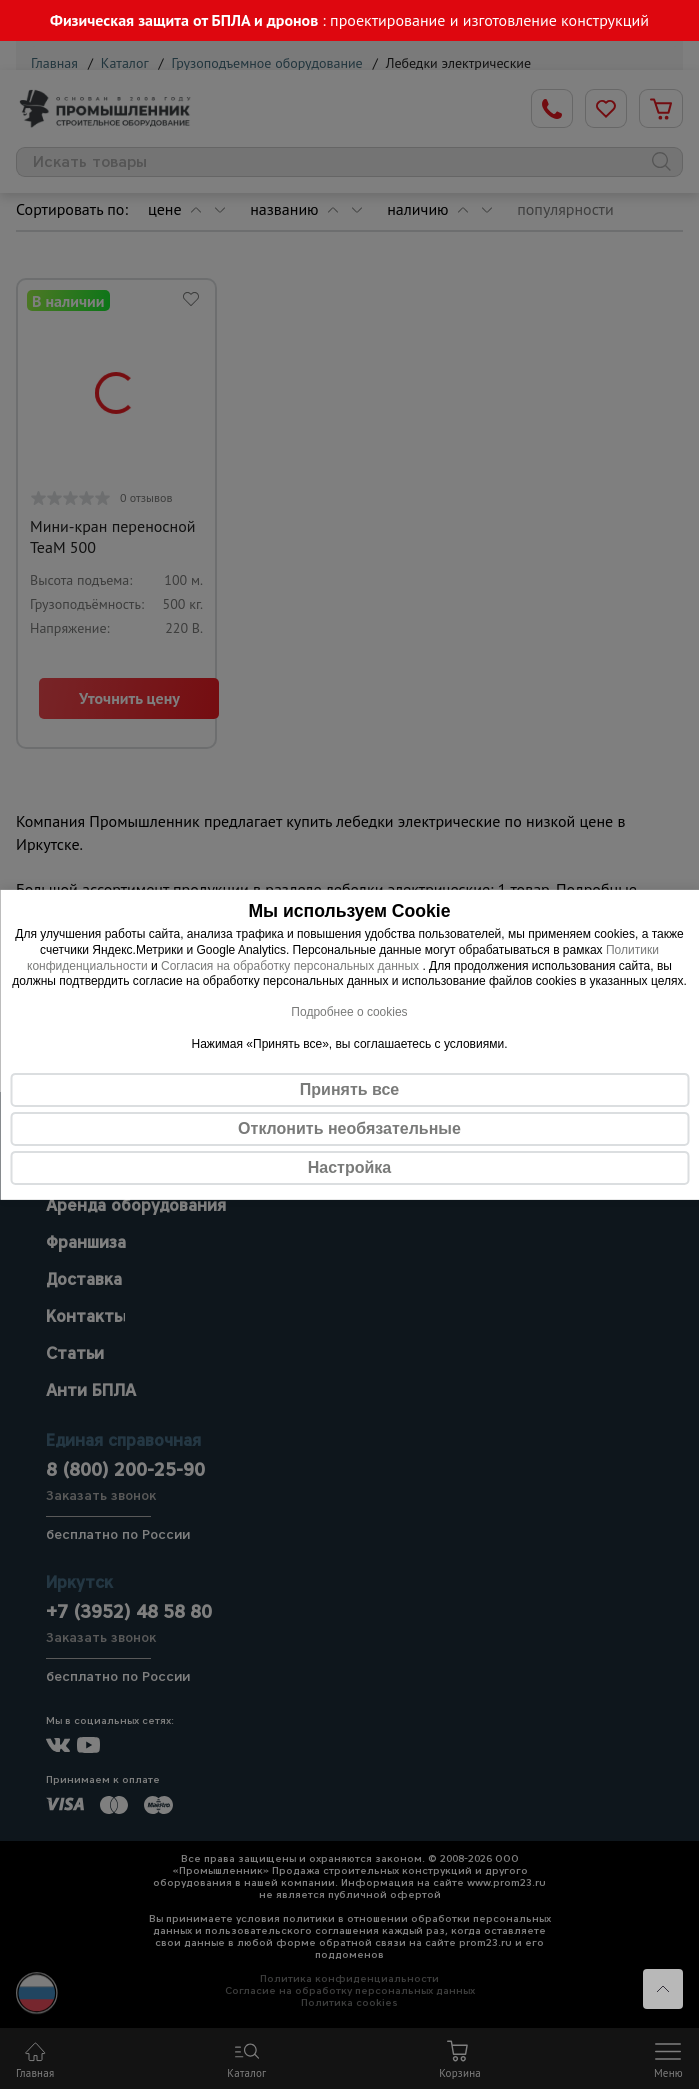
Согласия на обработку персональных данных (291, 965)
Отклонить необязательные (349, 1127)
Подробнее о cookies (349, 1012)
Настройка (349, 1166)
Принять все (349, 1088)
